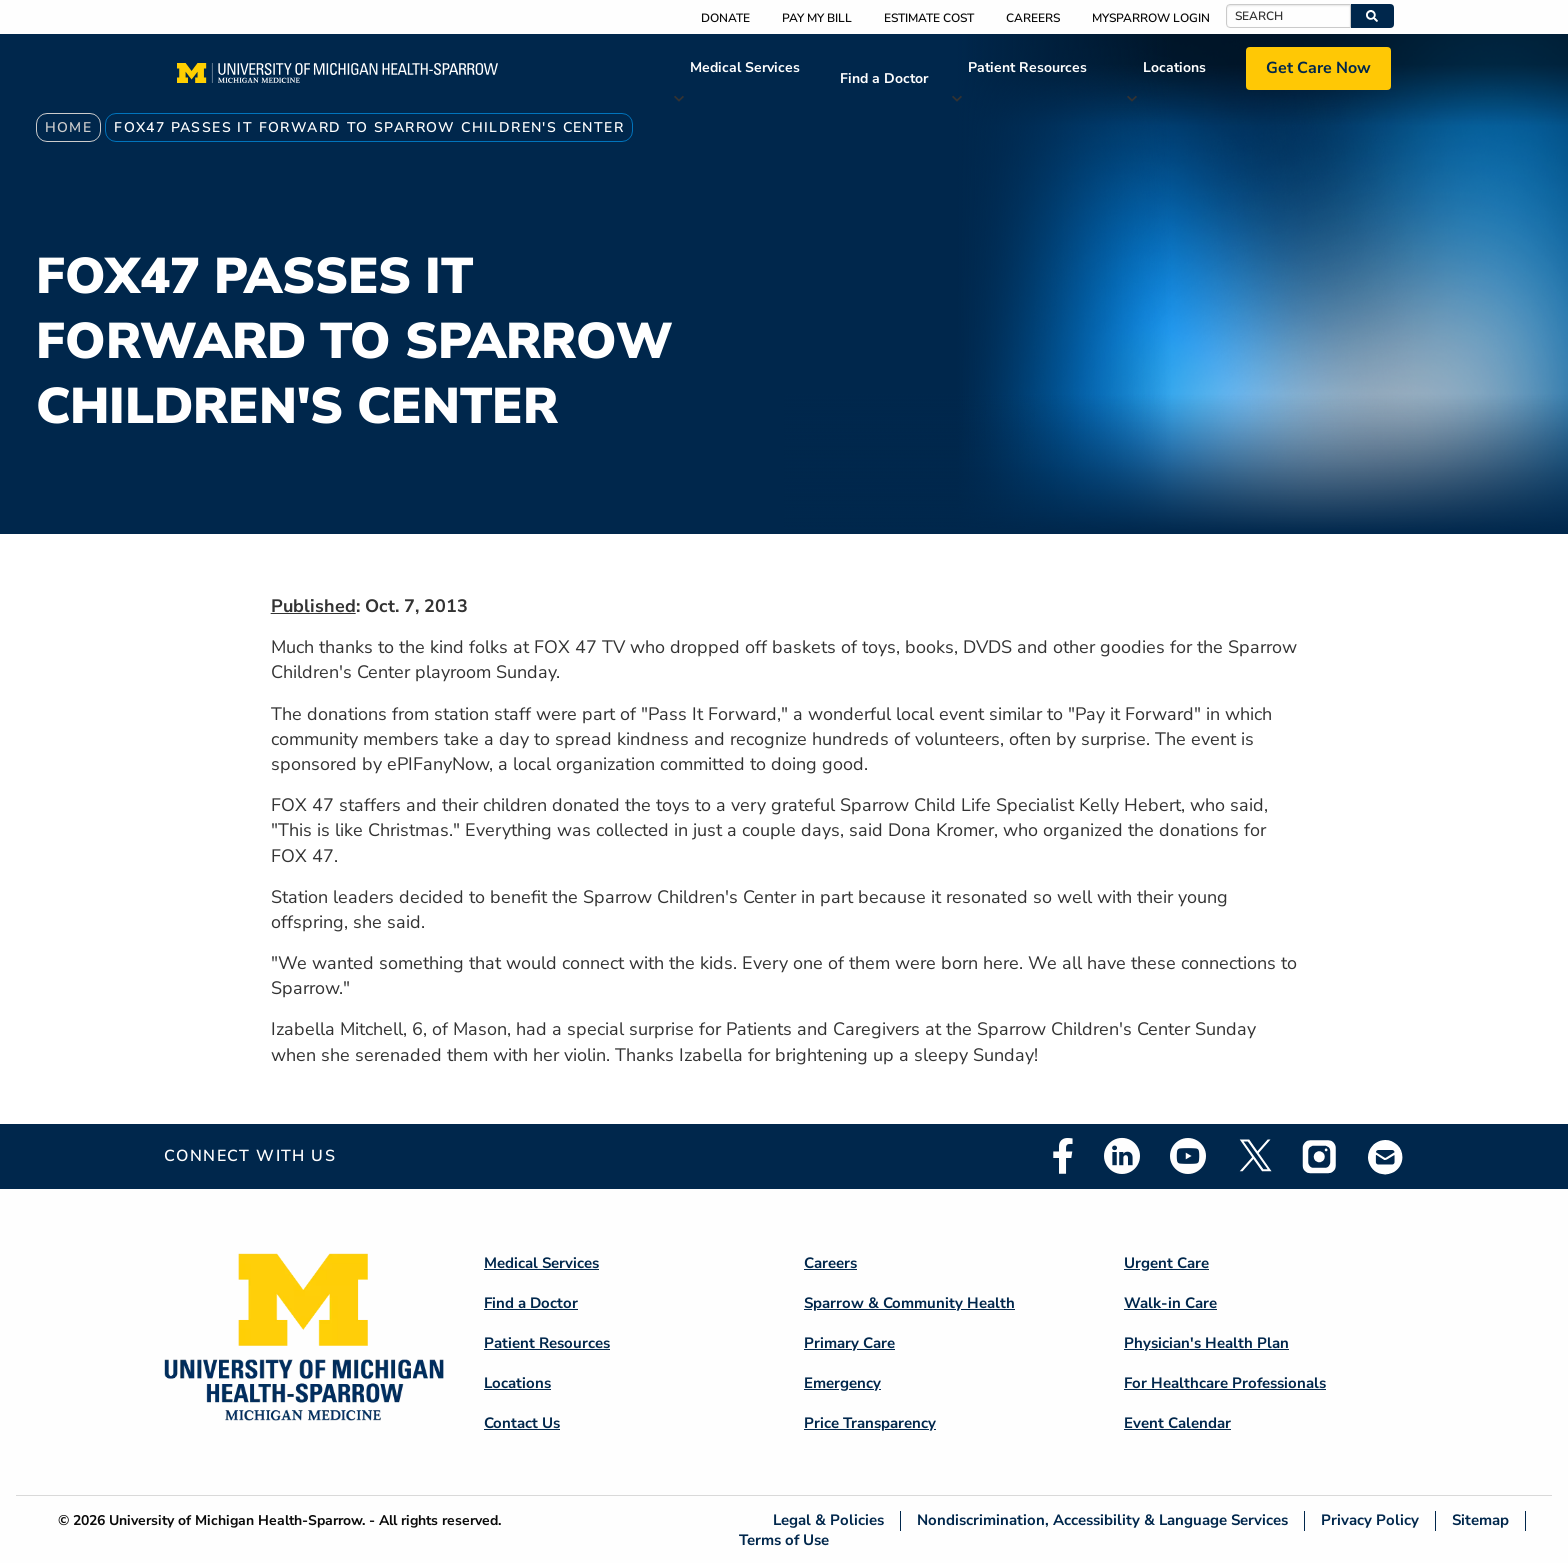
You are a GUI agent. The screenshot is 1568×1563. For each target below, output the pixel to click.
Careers (1033, 18)
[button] (1372, 16)
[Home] (337, 79)
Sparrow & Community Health (909, 1303)
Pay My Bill (817, 18)
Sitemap (1480, 1520)
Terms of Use (784, 1539)
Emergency (842, 1383)
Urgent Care (1166, 1263)
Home (69, 127)
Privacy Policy (1370, 1520)
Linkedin (1122, 1156)
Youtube (1188, 1156)
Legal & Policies (828, 1520)
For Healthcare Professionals (1225, 1383)
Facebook (1063, 1156)
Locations (1174, 67)
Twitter (1254, 1156)
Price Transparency (870, 1423)
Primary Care (849, 1343)
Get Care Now (1318, 68)
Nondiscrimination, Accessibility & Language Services (1102, 1520)
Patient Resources (1027, 67)
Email (1386, 1156)
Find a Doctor (884, 78)
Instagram (1320, 1156)
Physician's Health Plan (1206, 1343)
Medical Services (745, 67)
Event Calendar (1177, 1423)
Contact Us (522, 1423)
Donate (725, 18)
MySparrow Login (1151, 18)
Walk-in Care (1170, 1303)
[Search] (1288, 16)
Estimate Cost (929, 18)
